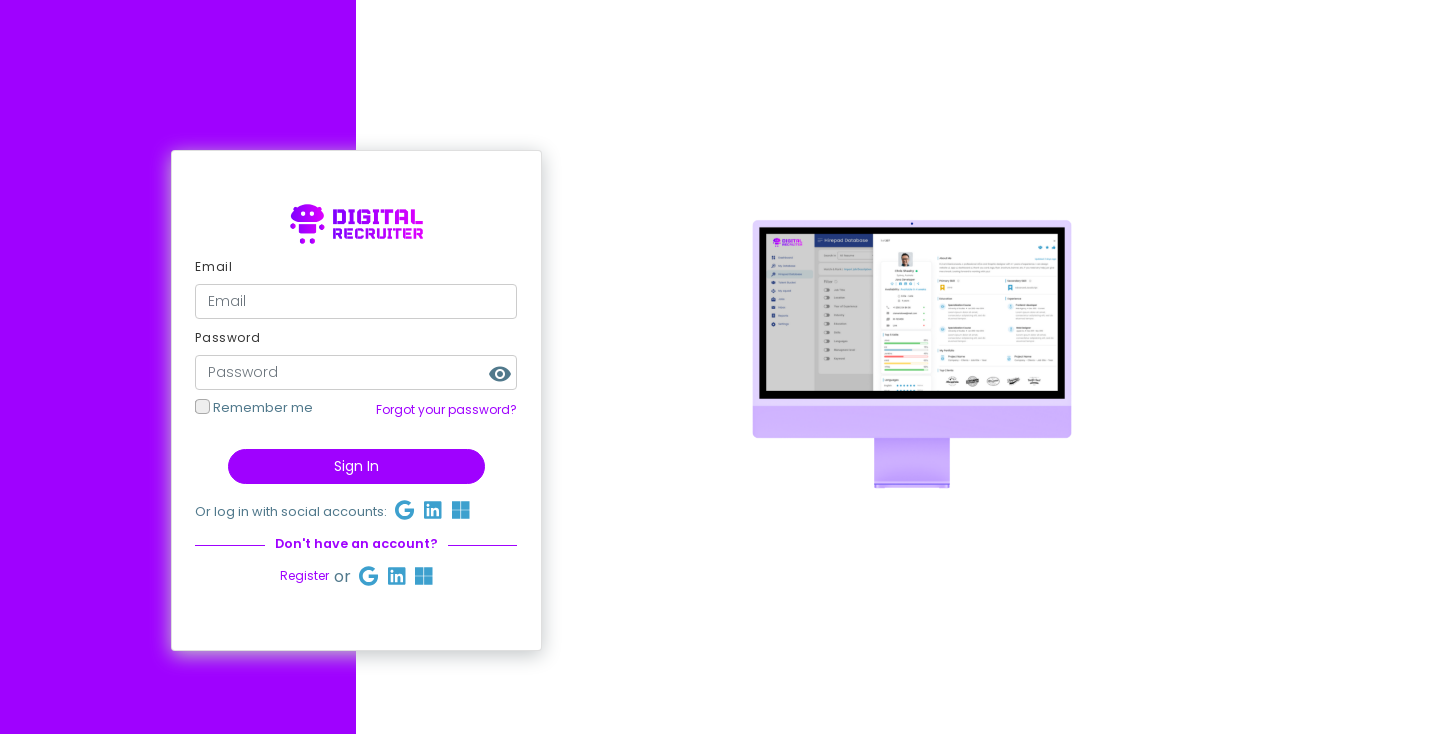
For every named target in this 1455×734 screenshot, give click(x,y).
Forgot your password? (446, 410)
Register (304, 576)
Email (213, 266)
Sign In (356, 466)
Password (227, 337)
